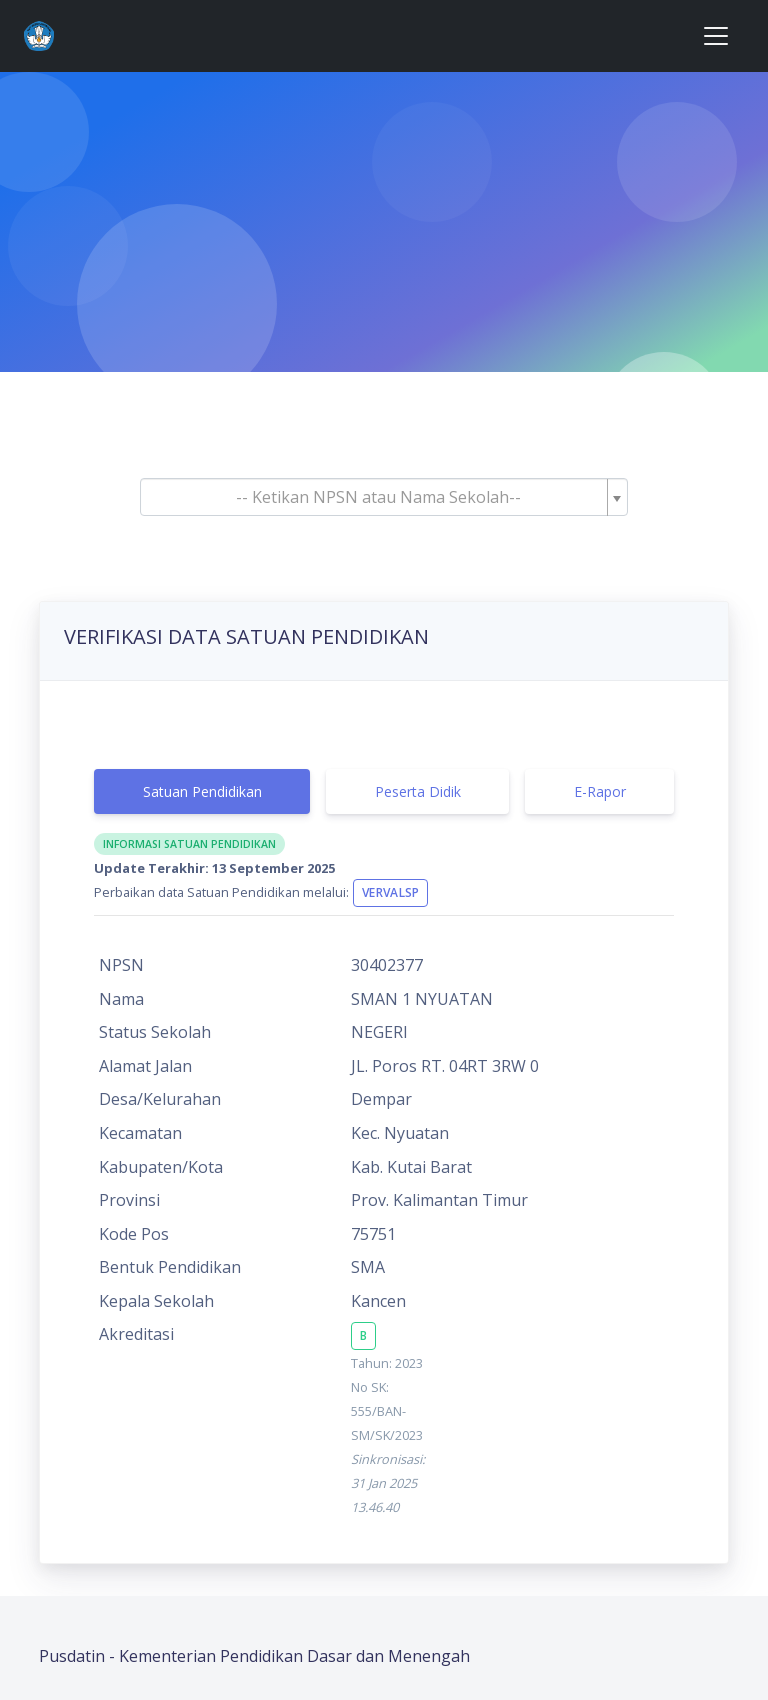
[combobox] (384, 497)
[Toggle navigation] (716, 36)
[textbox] (378, 497)
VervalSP (390, 892)
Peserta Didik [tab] (418, 791)
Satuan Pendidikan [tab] (202, 791)
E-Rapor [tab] (600, 791)
